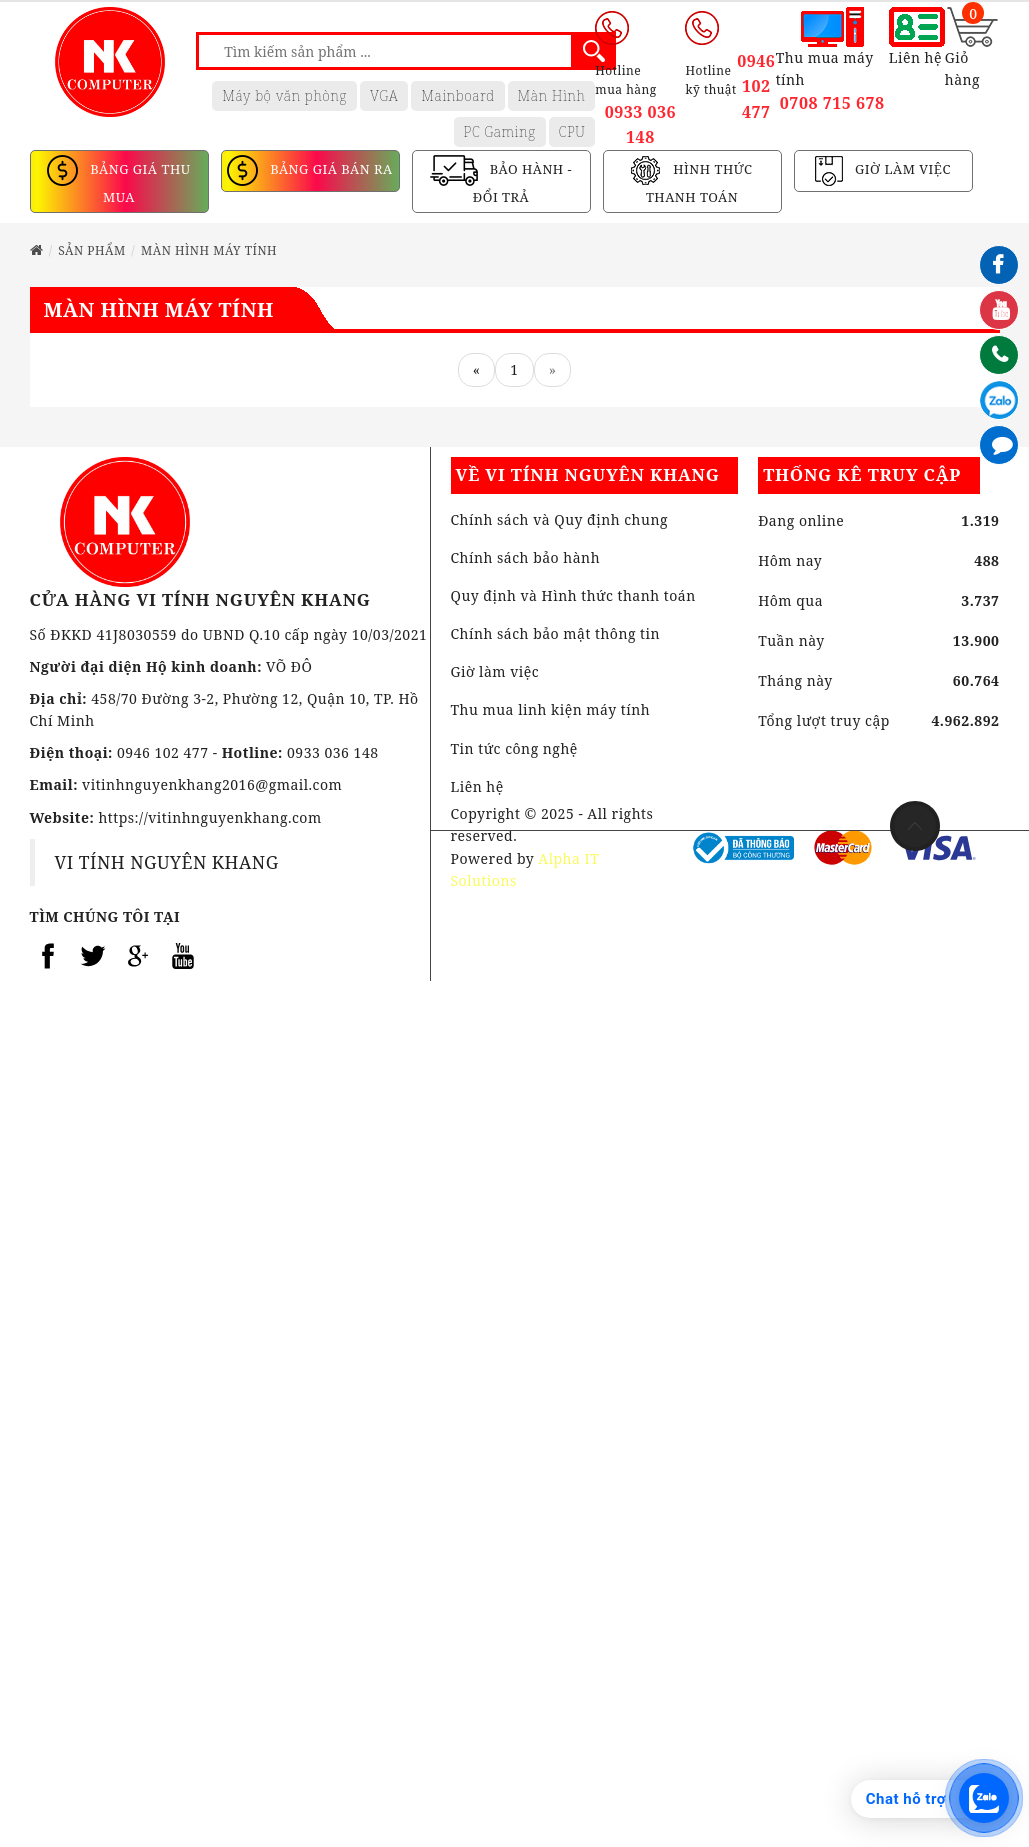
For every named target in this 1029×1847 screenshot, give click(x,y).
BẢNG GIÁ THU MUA (138, 184)
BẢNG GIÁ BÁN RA (329, 170)
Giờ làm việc (495, 671)
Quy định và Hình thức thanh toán (573, 595)
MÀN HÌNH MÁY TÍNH (209, 250)
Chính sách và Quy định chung (559, 519)
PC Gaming (500, 131)
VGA (384, 95)
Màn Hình (552, 95)
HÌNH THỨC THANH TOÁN (699, 184)
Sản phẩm (92, 250)
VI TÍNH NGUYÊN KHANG (167, 862)
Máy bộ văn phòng (284, 95)
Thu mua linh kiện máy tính (551, 709)
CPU (572, 131)
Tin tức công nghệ (514, 748)
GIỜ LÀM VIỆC (901, 170)
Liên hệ (477, 786)
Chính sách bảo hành (526, 557)
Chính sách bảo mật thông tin (556, 633)
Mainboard (457, 95)
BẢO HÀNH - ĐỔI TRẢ (522, 184)
